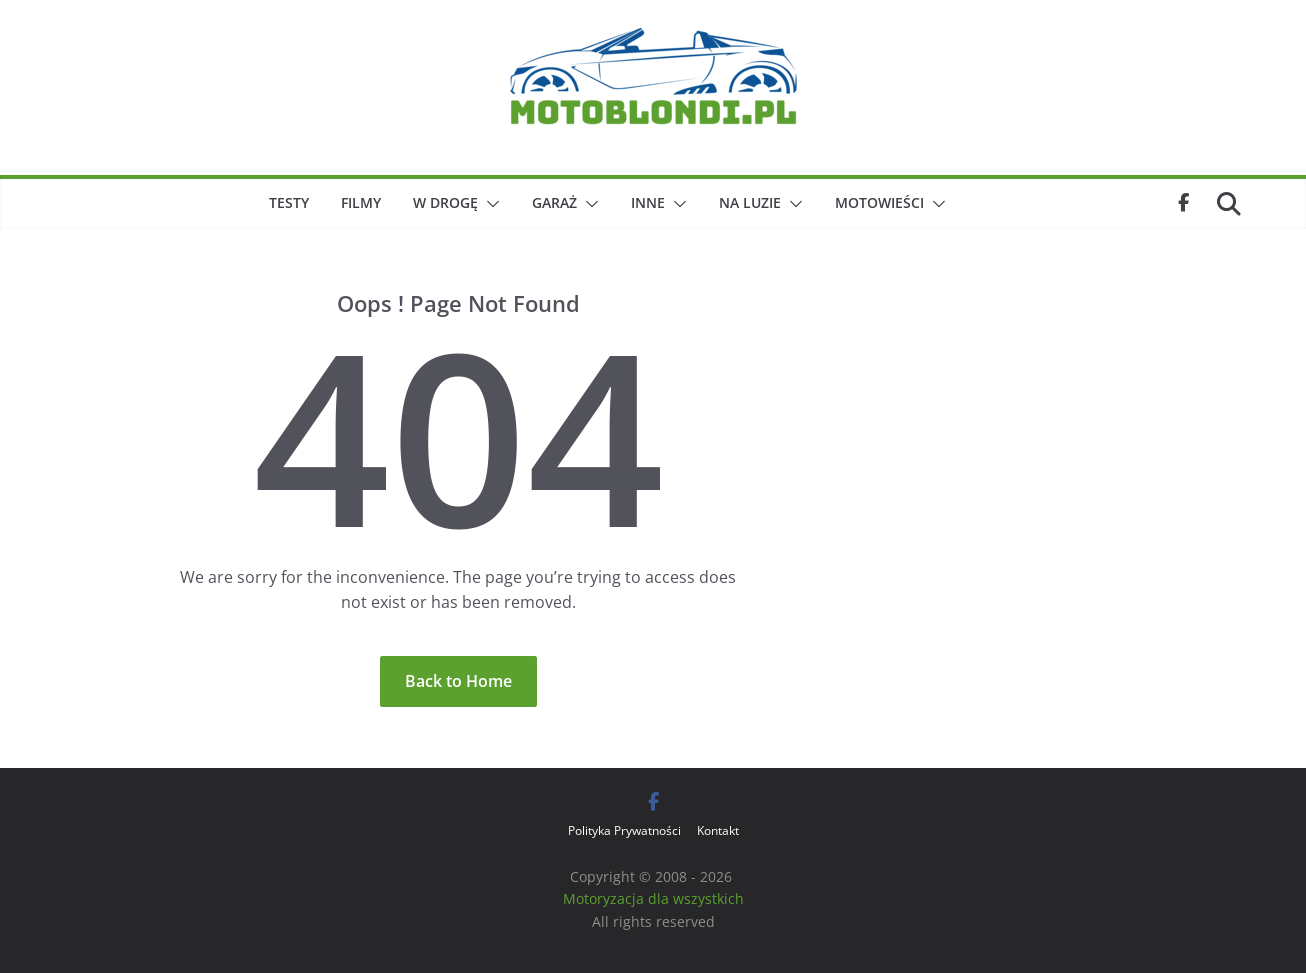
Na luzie (750, 202)
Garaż (554, 202)
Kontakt (718, 830)
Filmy (361, 202)
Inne (648, 202)
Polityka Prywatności (624, 830)
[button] (489, 204)
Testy (289, 202)
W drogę (445, 202)
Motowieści (879, 202)
